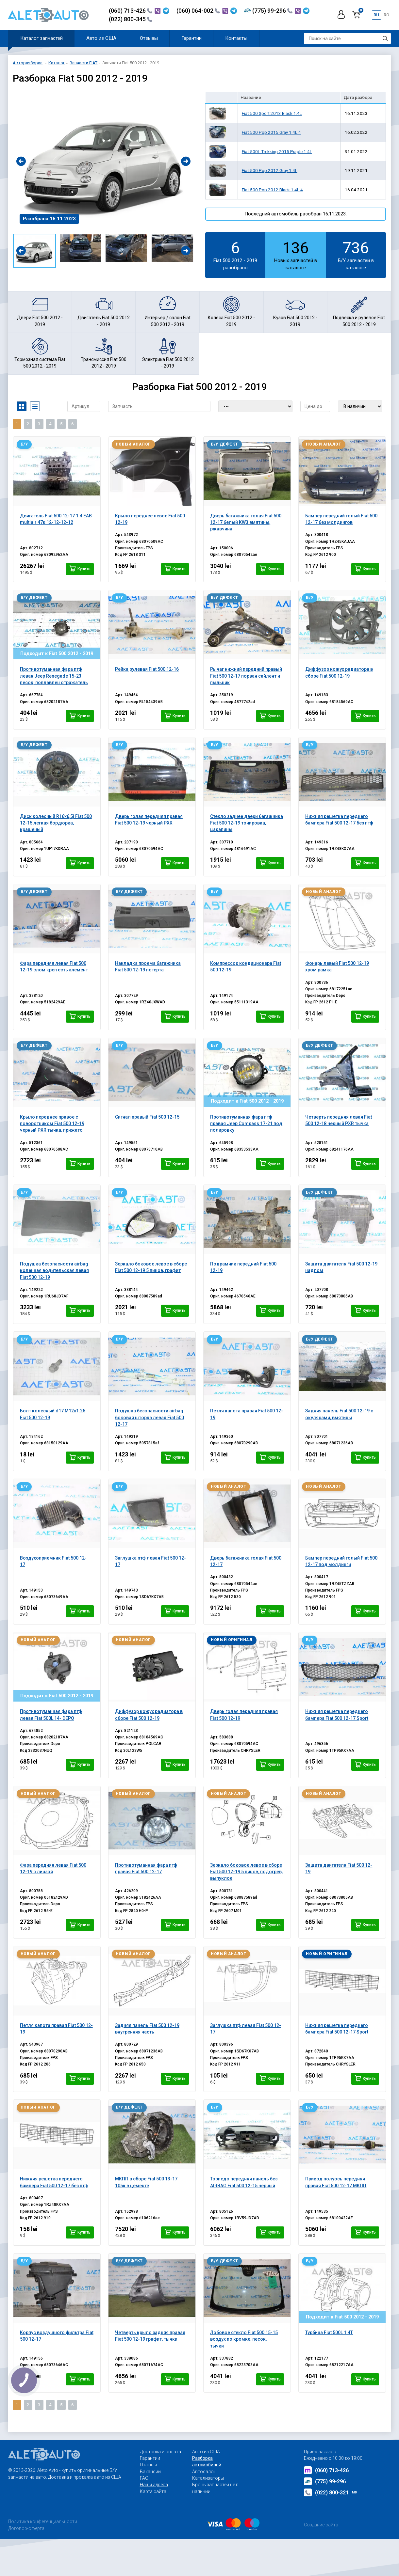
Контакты (236, 38)
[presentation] (21, 161)
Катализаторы (208, 2478)
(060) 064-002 (198, 10)
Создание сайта (321, 2524)
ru (376, 14)
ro (386, 14)
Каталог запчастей (41, 38)
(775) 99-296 (272, 10)
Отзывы (149, 38)
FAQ (144, 2478)
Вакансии (150, 2471)
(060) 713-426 (130, 10)
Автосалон (204, 2471)
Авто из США (101, 38)
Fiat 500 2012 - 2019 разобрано (235, 255)
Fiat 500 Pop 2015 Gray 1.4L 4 (271, 132)
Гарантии (191, 38)
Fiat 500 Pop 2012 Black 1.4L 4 (272, 189)
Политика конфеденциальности (42, 2521)
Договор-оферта (26, 2528)
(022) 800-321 (330, 2492)
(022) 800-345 (130, 19)
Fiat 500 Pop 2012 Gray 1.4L (269, 170)
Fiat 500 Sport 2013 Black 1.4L (272, 113)
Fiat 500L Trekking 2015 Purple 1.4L (277, 151)
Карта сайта (153, 2491)
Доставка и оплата (160, 2451)
